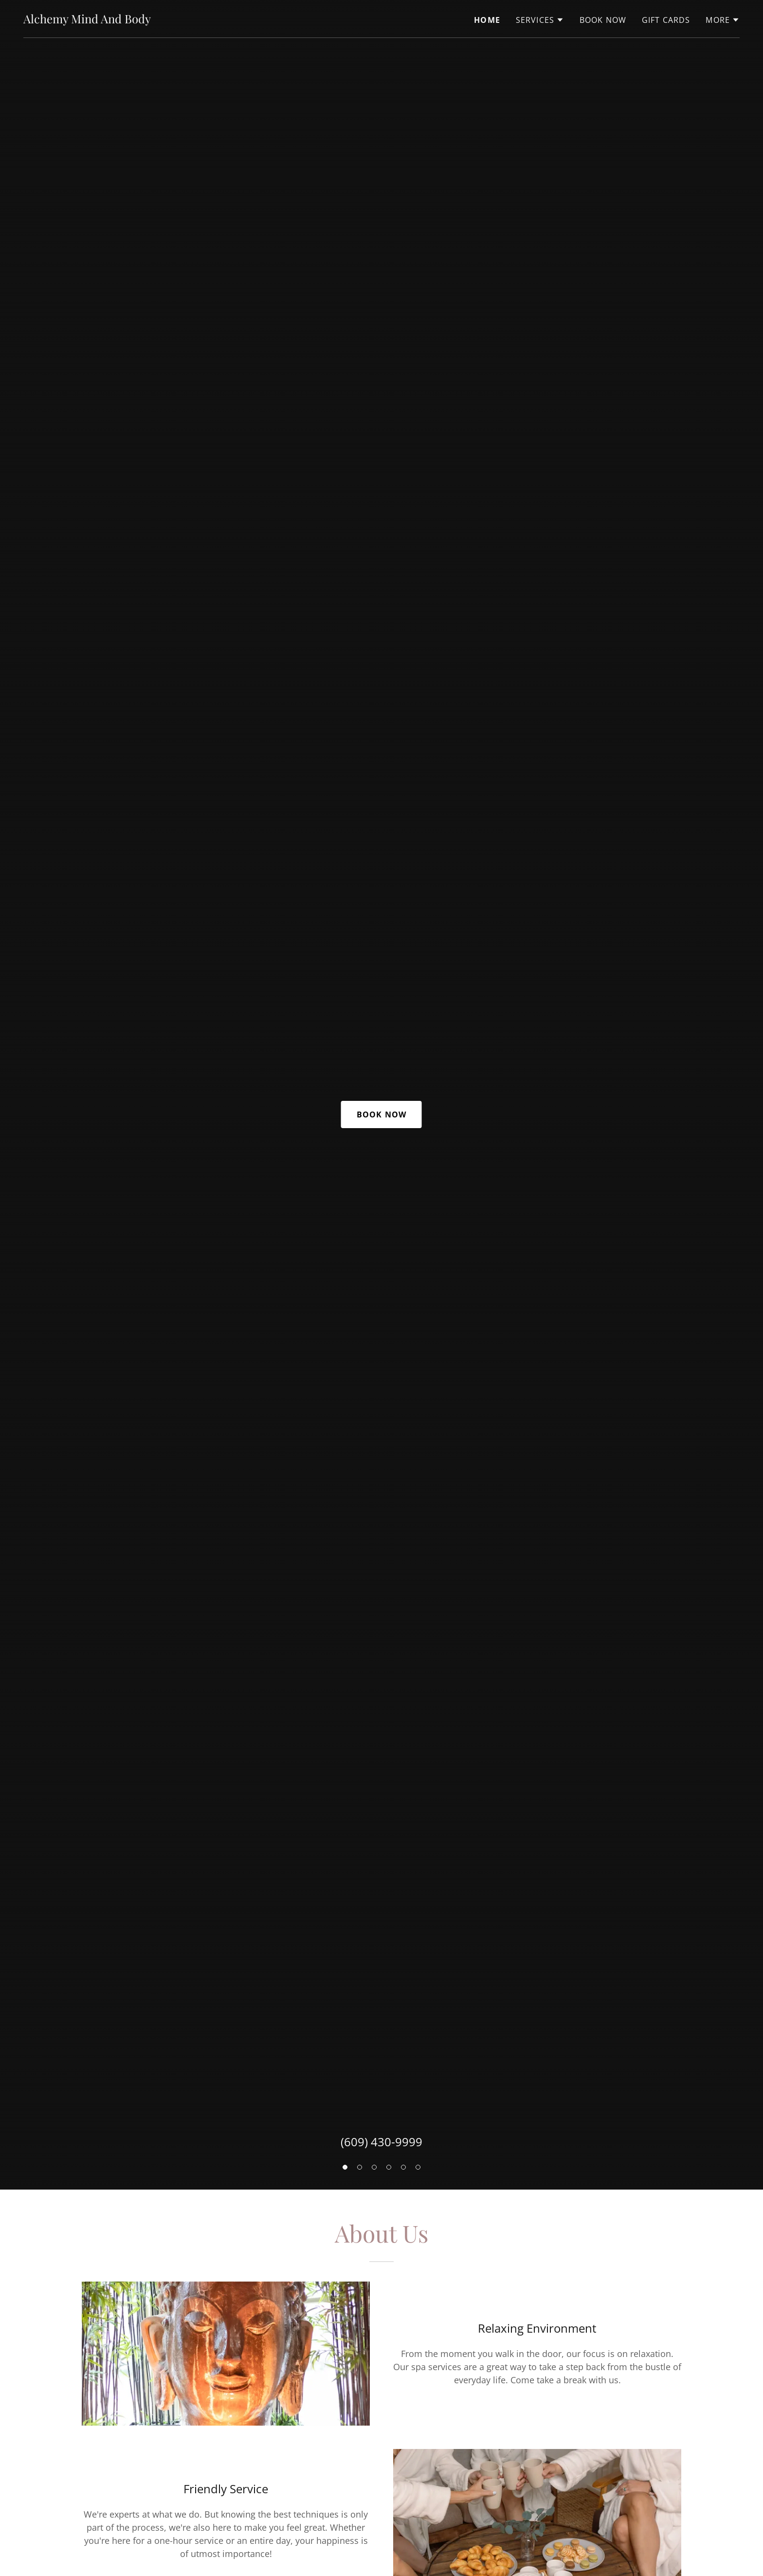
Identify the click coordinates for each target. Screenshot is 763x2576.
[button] (345, 2167)
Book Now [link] (603, 20)
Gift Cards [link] (666, 20)
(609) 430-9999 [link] (381, 2142)
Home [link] (487, 20)
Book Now (381, 1114)
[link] (87, 20)
